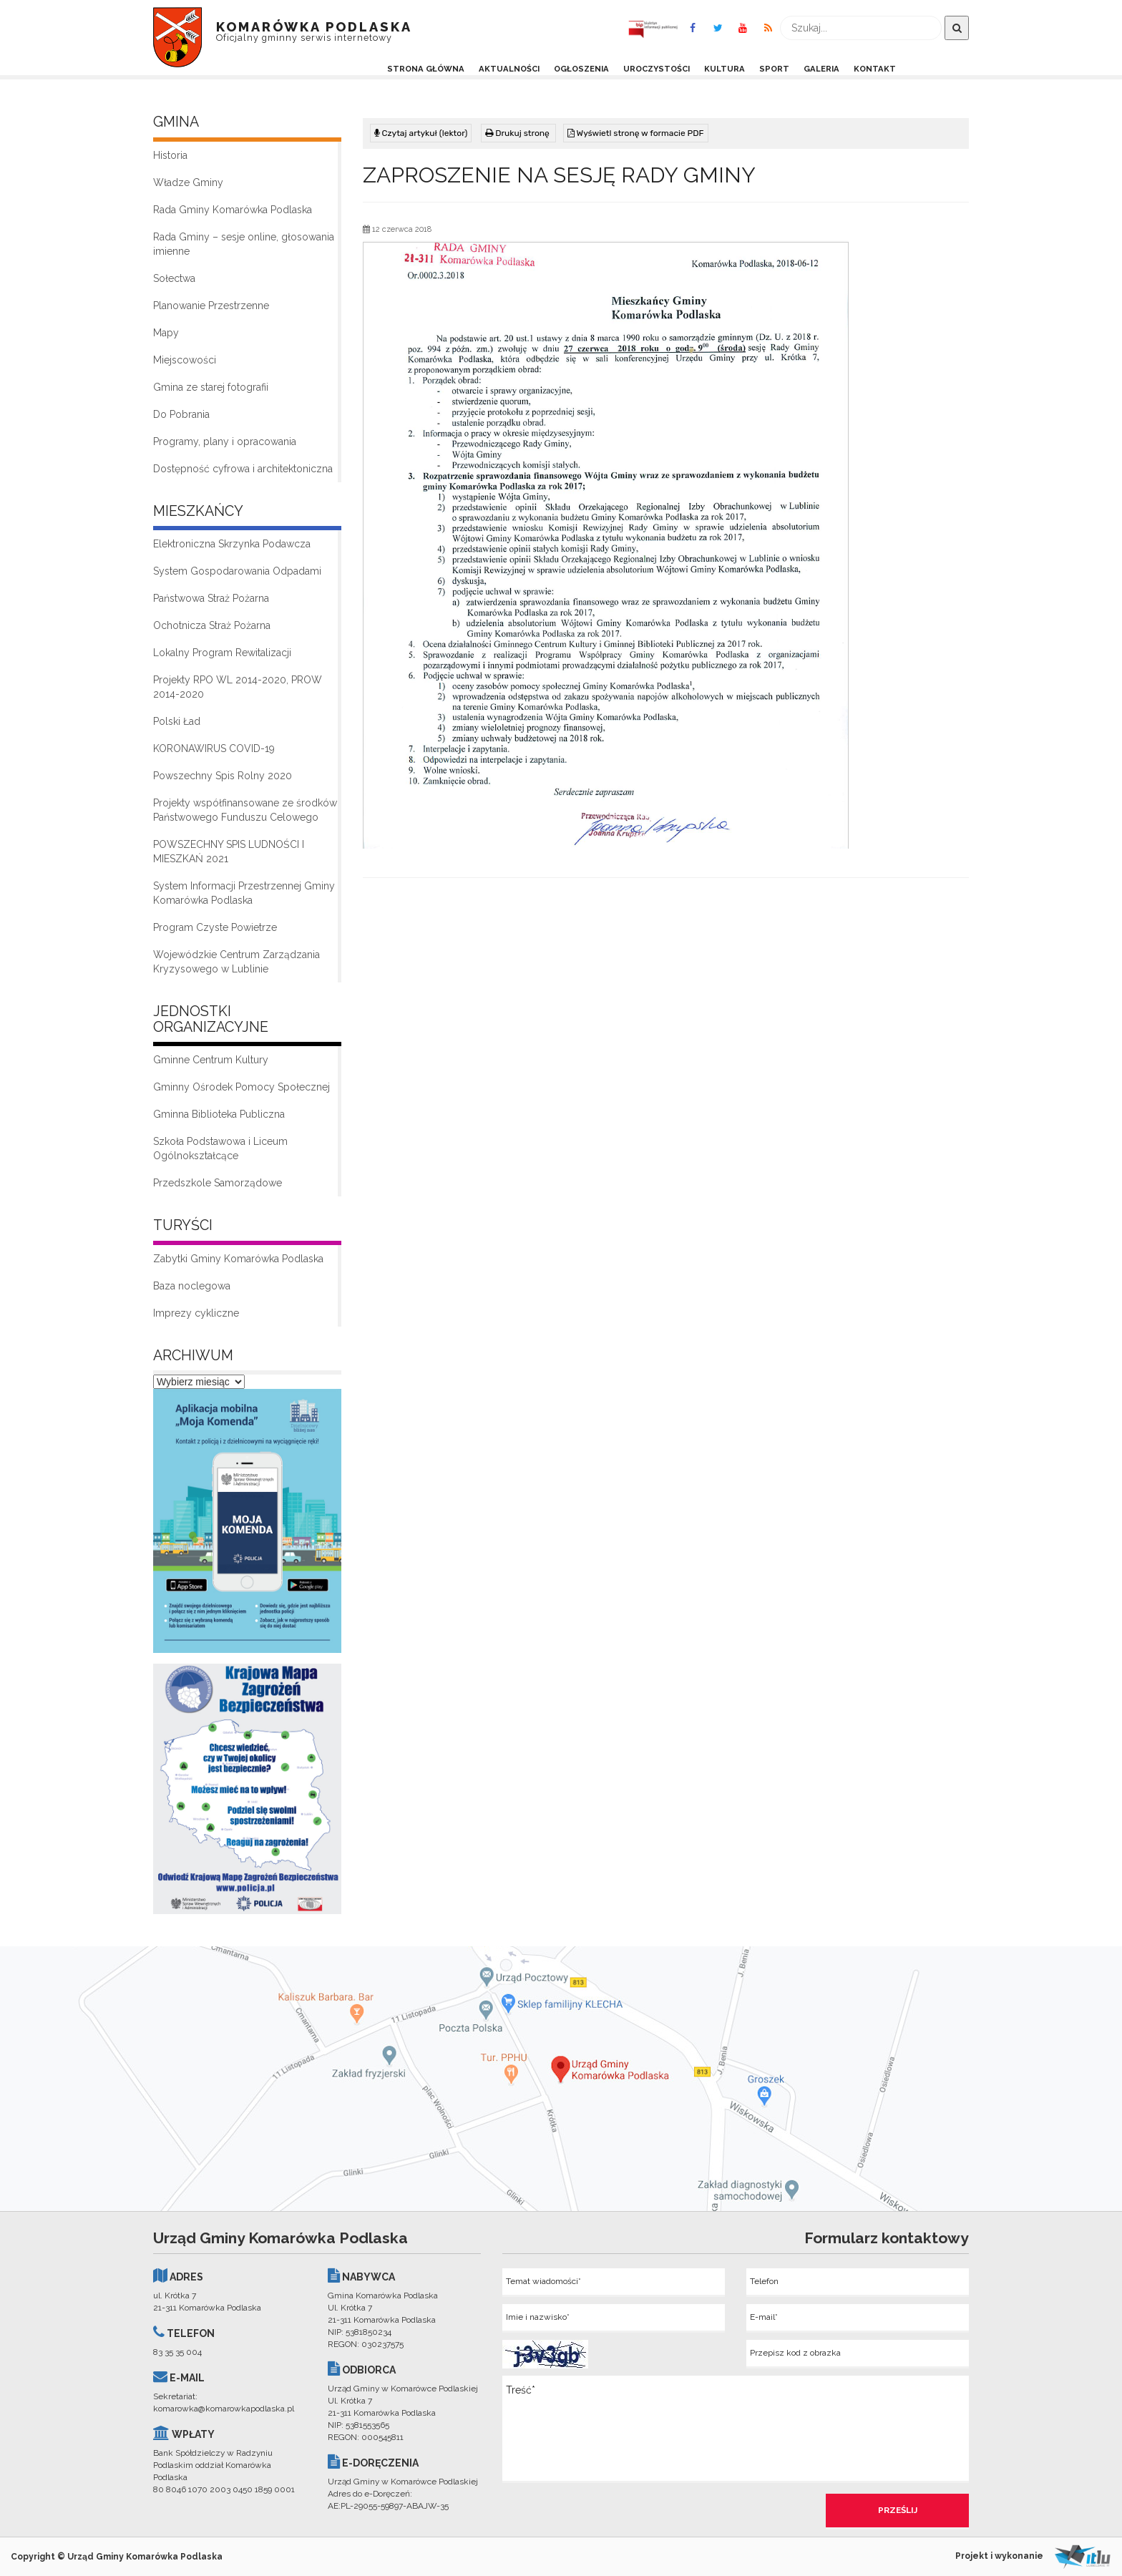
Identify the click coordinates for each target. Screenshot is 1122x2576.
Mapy (166, 332)
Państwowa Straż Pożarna (211, 598)
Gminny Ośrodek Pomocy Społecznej (241, 1087)
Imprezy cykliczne (196, 1313)
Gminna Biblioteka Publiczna (219, 1114)
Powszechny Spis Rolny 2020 (222, 775)
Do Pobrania (181, 414)
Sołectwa (174, 278)
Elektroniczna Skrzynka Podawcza (232, 544)
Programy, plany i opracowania (224, 441)
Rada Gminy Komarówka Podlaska (232, 209)
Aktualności (509, 69)
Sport (774, 69)
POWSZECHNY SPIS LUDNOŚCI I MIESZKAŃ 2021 (228, 851)
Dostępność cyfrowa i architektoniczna (243, 468)
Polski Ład (176, 721)
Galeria (821, 69)
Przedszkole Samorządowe (217, 1183)
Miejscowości (184, 360)
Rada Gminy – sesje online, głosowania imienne (243, 244)
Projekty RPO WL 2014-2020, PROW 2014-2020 (237, 687)
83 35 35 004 (177, 2352)
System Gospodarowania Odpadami (237, 571)
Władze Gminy (188, 182)
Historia (170, 155)
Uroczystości (656, 69)
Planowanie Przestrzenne (211, 305)
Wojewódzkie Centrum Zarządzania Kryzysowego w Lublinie (236, 962)
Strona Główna (425, 69)
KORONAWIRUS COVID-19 (214, 748)
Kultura (724, 69)
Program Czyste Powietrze (215, 927)
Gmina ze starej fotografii (210, 387)
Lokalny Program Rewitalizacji (222, 652)
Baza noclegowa (191, 1286)
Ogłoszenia (581, 69)
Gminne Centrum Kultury (210, 1059)
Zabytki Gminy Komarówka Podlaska (238, 1258)
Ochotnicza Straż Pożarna (211, 625)
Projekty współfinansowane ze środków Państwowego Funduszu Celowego (245, 810)
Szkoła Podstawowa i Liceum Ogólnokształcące (220, 1148)
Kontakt (875, 69)
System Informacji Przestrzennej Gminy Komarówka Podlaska (244, 893)
